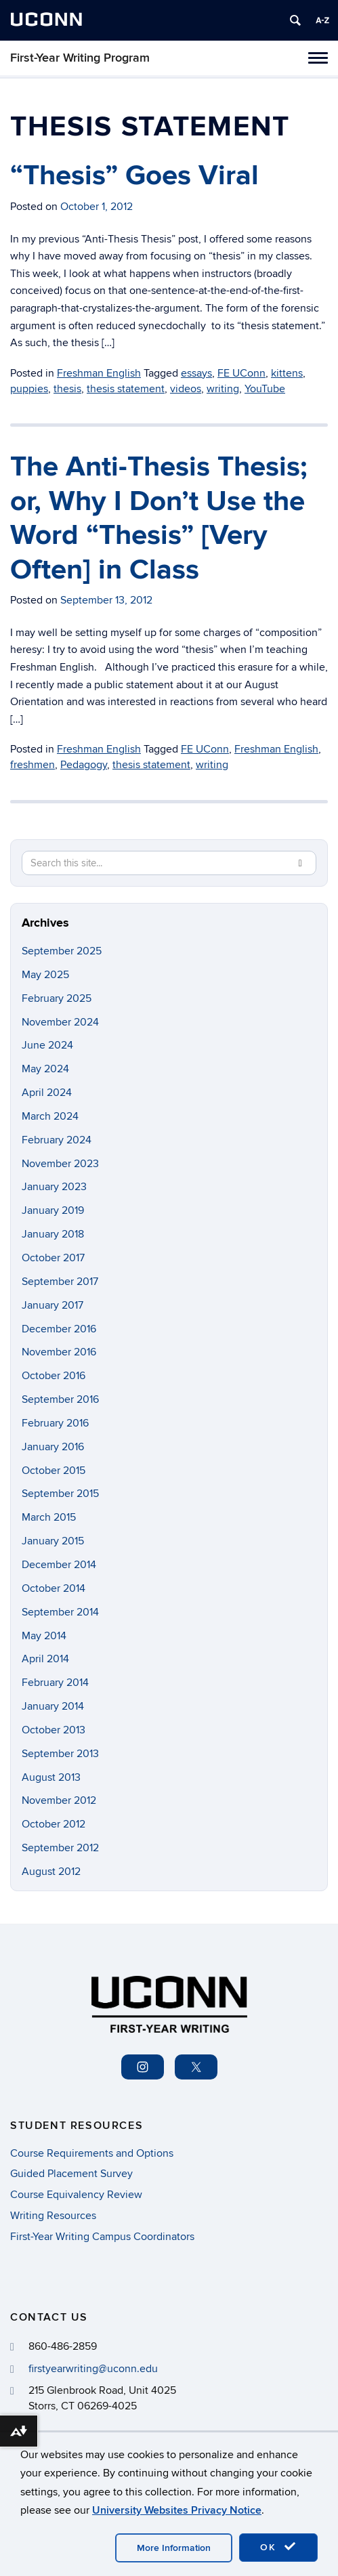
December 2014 (59, 1564)
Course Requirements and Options (91, 2153)
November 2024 (60, 1022)
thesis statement (126, 389)
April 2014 (45, 1659)
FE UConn (241, 373)
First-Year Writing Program (80, 58)
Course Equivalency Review (76, 2194)
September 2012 (60, 1848)
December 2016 (59, 1329)
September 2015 (60, 1493)
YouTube (265, 389)
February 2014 (55, 1682)
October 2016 (53, 1375)
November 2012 (59, 1800)
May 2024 (45, 1069)
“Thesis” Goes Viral (134, 176)
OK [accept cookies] (278, 2547)
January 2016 (53, 1447)
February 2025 (56, 998)
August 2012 (51, 1871)
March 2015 (49, 1517)
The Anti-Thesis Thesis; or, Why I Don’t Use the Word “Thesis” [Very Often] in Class (159, 518)
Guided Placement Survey (71, 2173)
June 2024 (47, 1045)
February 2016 (55, 1423)
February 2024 (56, 1140)
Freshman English (99, 373)
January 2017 (52, 1305)
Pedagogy (83, 765)
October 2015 (53, 1470)
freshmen (32, 765)
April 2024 (47, 1092)
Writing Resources (53, 2215)
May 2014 (44, 1636)
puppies (29, 389)
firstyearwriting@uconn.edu (93, 2369)
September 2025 (62, 951)
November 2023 (60, 1163)
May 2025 (45, 974)
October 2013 (53, 1730)
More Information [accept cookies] (174, 2548)
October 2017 (53, 1258)
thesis (67, 389)
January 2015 (53, 1541)
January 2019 (53, 1210)
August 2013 (51, 1777)
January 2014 (53, 1706)
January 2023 (54, 1187)
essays (196, 373)
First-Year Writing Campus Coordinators (102, 2236)
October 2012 (53, 1824)
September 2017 (60, 1281)
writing (223, 389)
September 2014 (60, 1612)
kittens (287, 373)
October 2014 (53, 1588)
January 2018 (53, 1234)
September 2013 (60, 1753)
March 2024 (50, 1116)
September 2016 (60, 1399)
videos (185, 389)
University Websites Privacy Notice (176, 2510)
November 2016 (59, 1352)
